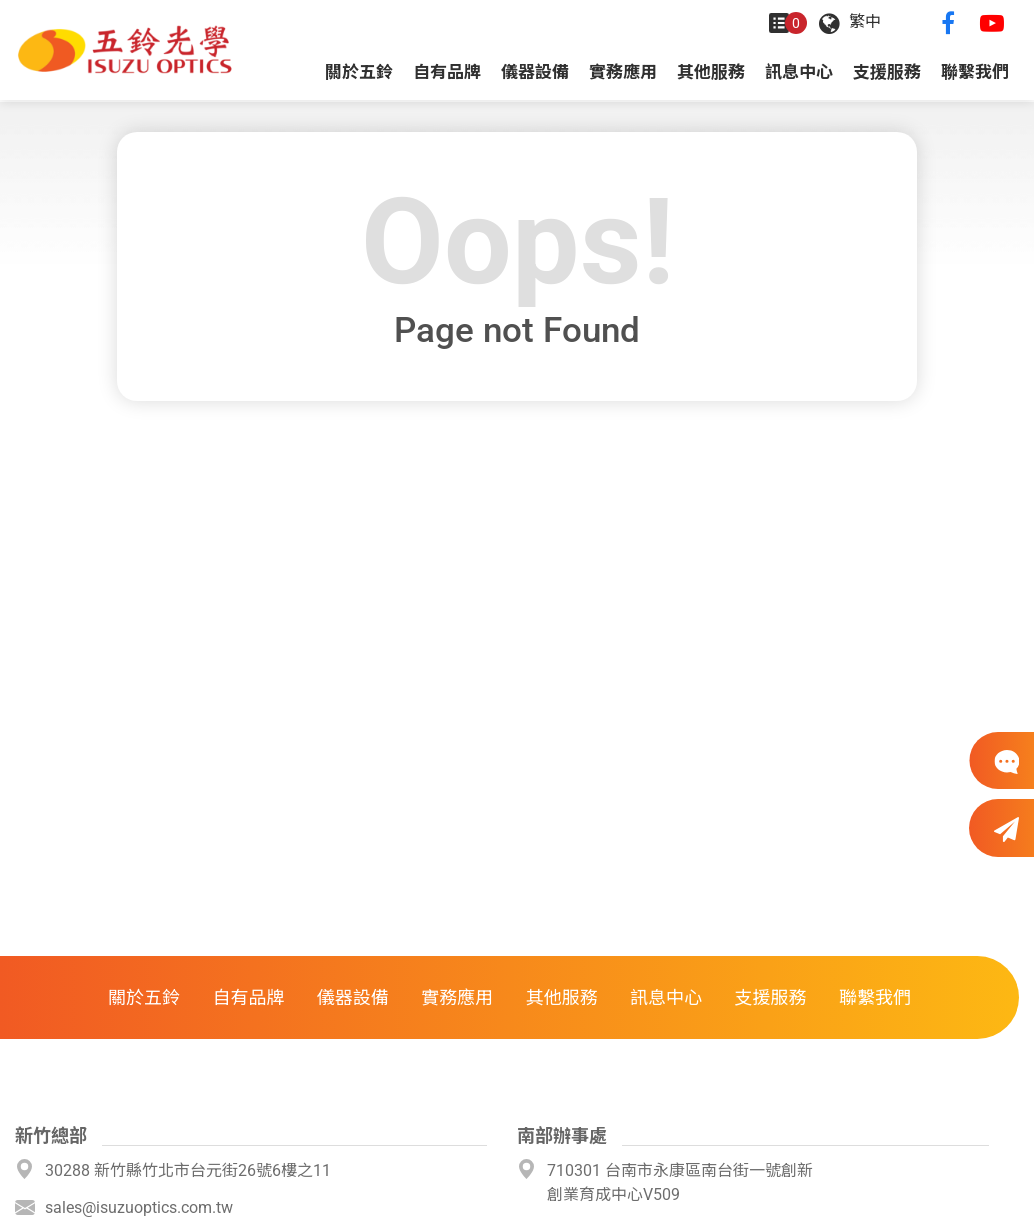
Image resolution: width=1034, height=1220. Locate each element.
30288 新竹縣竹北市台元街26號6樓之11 (188, 1170)
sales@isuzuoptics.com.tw (139, 1207)
